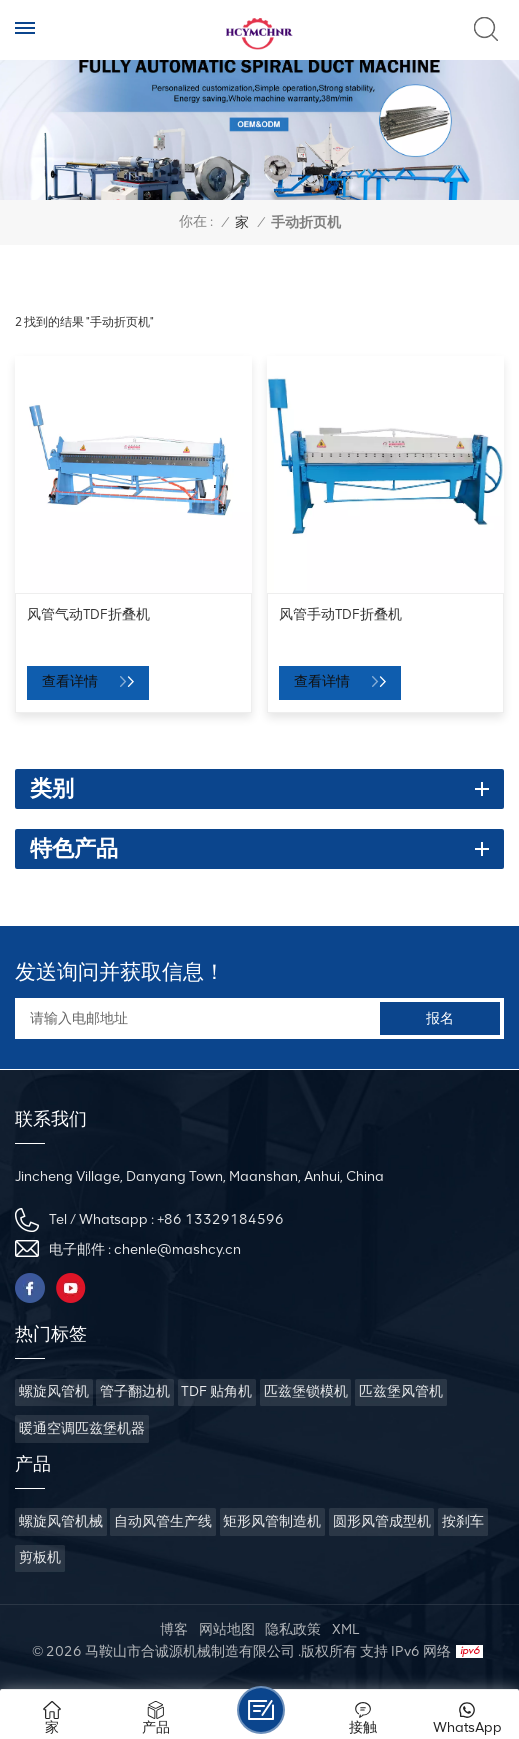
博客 (174, 1629)
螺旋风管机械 (61, 1521)
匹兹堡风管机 (401, 1391)
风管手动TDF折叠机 (340, 614)
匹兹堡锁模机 (306, 1391)
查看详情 (71, 681)
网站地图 (227, 1629)
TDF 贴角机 (216, 1391)
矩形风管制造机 (272, 1521)
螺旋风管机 (54, 1391)
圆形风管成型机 (382, 1521)
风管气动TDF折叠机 (88, 614)
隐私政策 (293, 1629)
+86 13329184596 (220, 1219)
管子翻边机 (135, 1391)
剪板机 (40, 1557)
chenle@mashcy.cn (177, 1249)
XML (345, 1629)
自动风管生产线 (163, 1521)
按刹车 (463, 1521)
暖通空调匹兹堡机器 (82, 1428)
